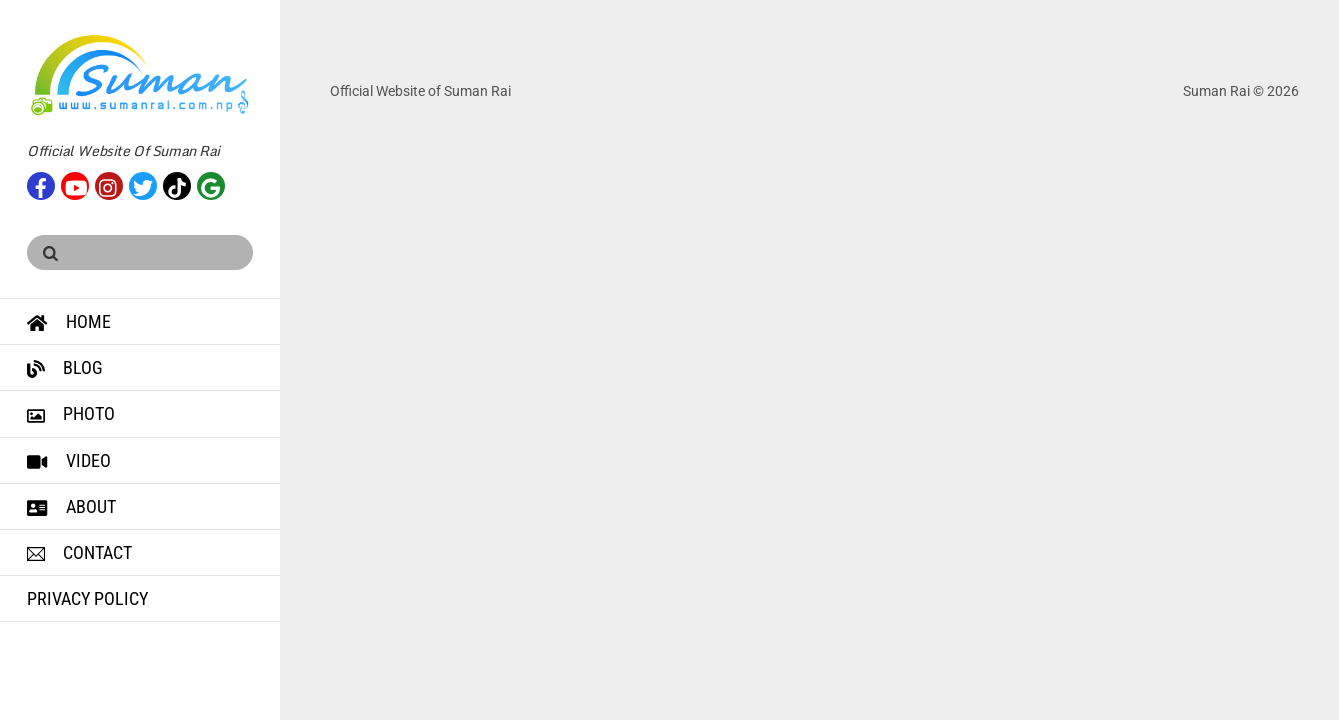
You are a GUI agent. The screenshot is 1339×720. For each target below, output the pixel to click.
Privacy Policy (87, 598)
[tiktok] (177, 184)
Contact (79, 552)
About (71, 506)
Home (69, 321)
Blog (65, 367)
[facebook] (41, 184)
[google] (211, 184)
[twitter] (143, 184)
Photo (71, 413)
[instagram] (109, 184)
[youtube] (75, 184)
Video (69, 460)
